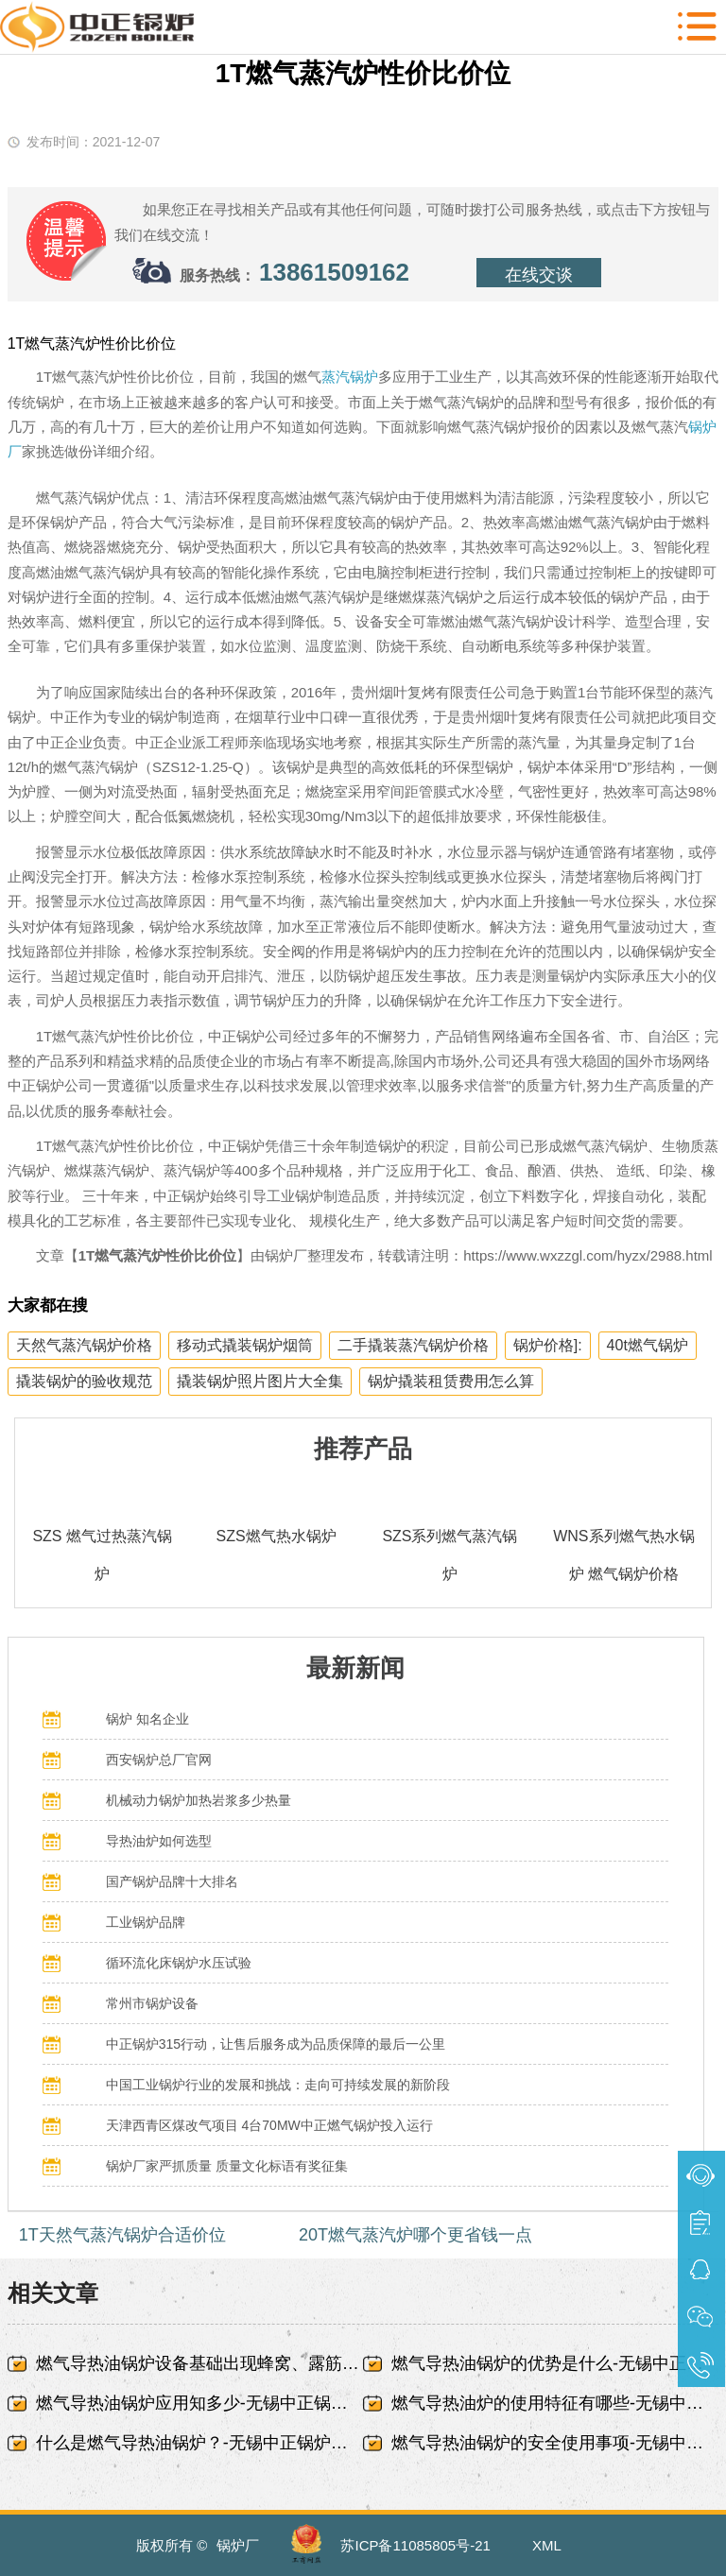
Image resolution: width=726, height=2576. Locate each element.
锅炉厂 (237, 2545)
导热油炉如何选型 (159, 1840)
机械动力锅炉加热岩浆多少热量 (198, 1800)
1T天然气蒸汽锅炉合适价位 (122, 2234)
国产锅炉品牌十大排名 (172, 1881)
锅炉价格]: (547, 1345)
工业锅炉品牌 (145, 1922)
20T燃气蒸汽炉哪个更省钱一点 (415, 2234)
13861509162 (334, 272)
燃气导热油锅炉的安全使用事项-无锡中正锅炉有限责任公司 (554, 2442)
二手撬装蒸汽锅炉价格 (413, 1345)
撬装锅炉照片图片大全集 (260, 1381)
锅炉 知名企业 (147, 1718)
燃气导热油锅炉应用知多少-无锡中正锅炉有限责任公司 (199, 2403)
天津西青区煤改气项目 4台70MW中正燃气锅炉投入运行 (269, 2125)
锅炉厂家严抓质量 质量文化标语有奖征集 (227, 2165)
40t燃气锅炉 (647, 1345)
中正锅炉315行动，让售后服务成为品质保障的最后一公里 (275, 2044)
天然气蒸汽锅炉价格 (84, 1345)
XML (547, 2545)
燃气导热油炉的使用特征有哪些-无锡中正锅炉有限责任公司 (554, 2403)
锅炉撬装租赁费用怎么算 (451, 1381)
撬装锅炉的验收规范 (84, 1381)
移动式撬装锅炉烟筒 (245, 1345)
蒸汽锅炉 (349, 377)
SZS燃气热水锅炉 (276, 1536)
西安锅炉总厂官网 (159, 1759)
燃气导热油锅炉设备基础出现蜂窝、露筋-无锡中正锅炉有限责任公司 (199, 2363)
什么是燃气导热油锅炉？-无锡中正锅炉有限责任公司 (199, 2442)
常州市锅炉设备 (152, 2003)
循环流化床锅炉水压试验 (178, 1962)
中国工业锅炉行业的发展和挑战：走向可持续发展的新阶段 (278, 2084)
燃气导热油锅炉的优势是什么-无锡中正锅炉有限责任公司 (554, 2363)
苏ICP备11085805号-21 (415, 2545)
